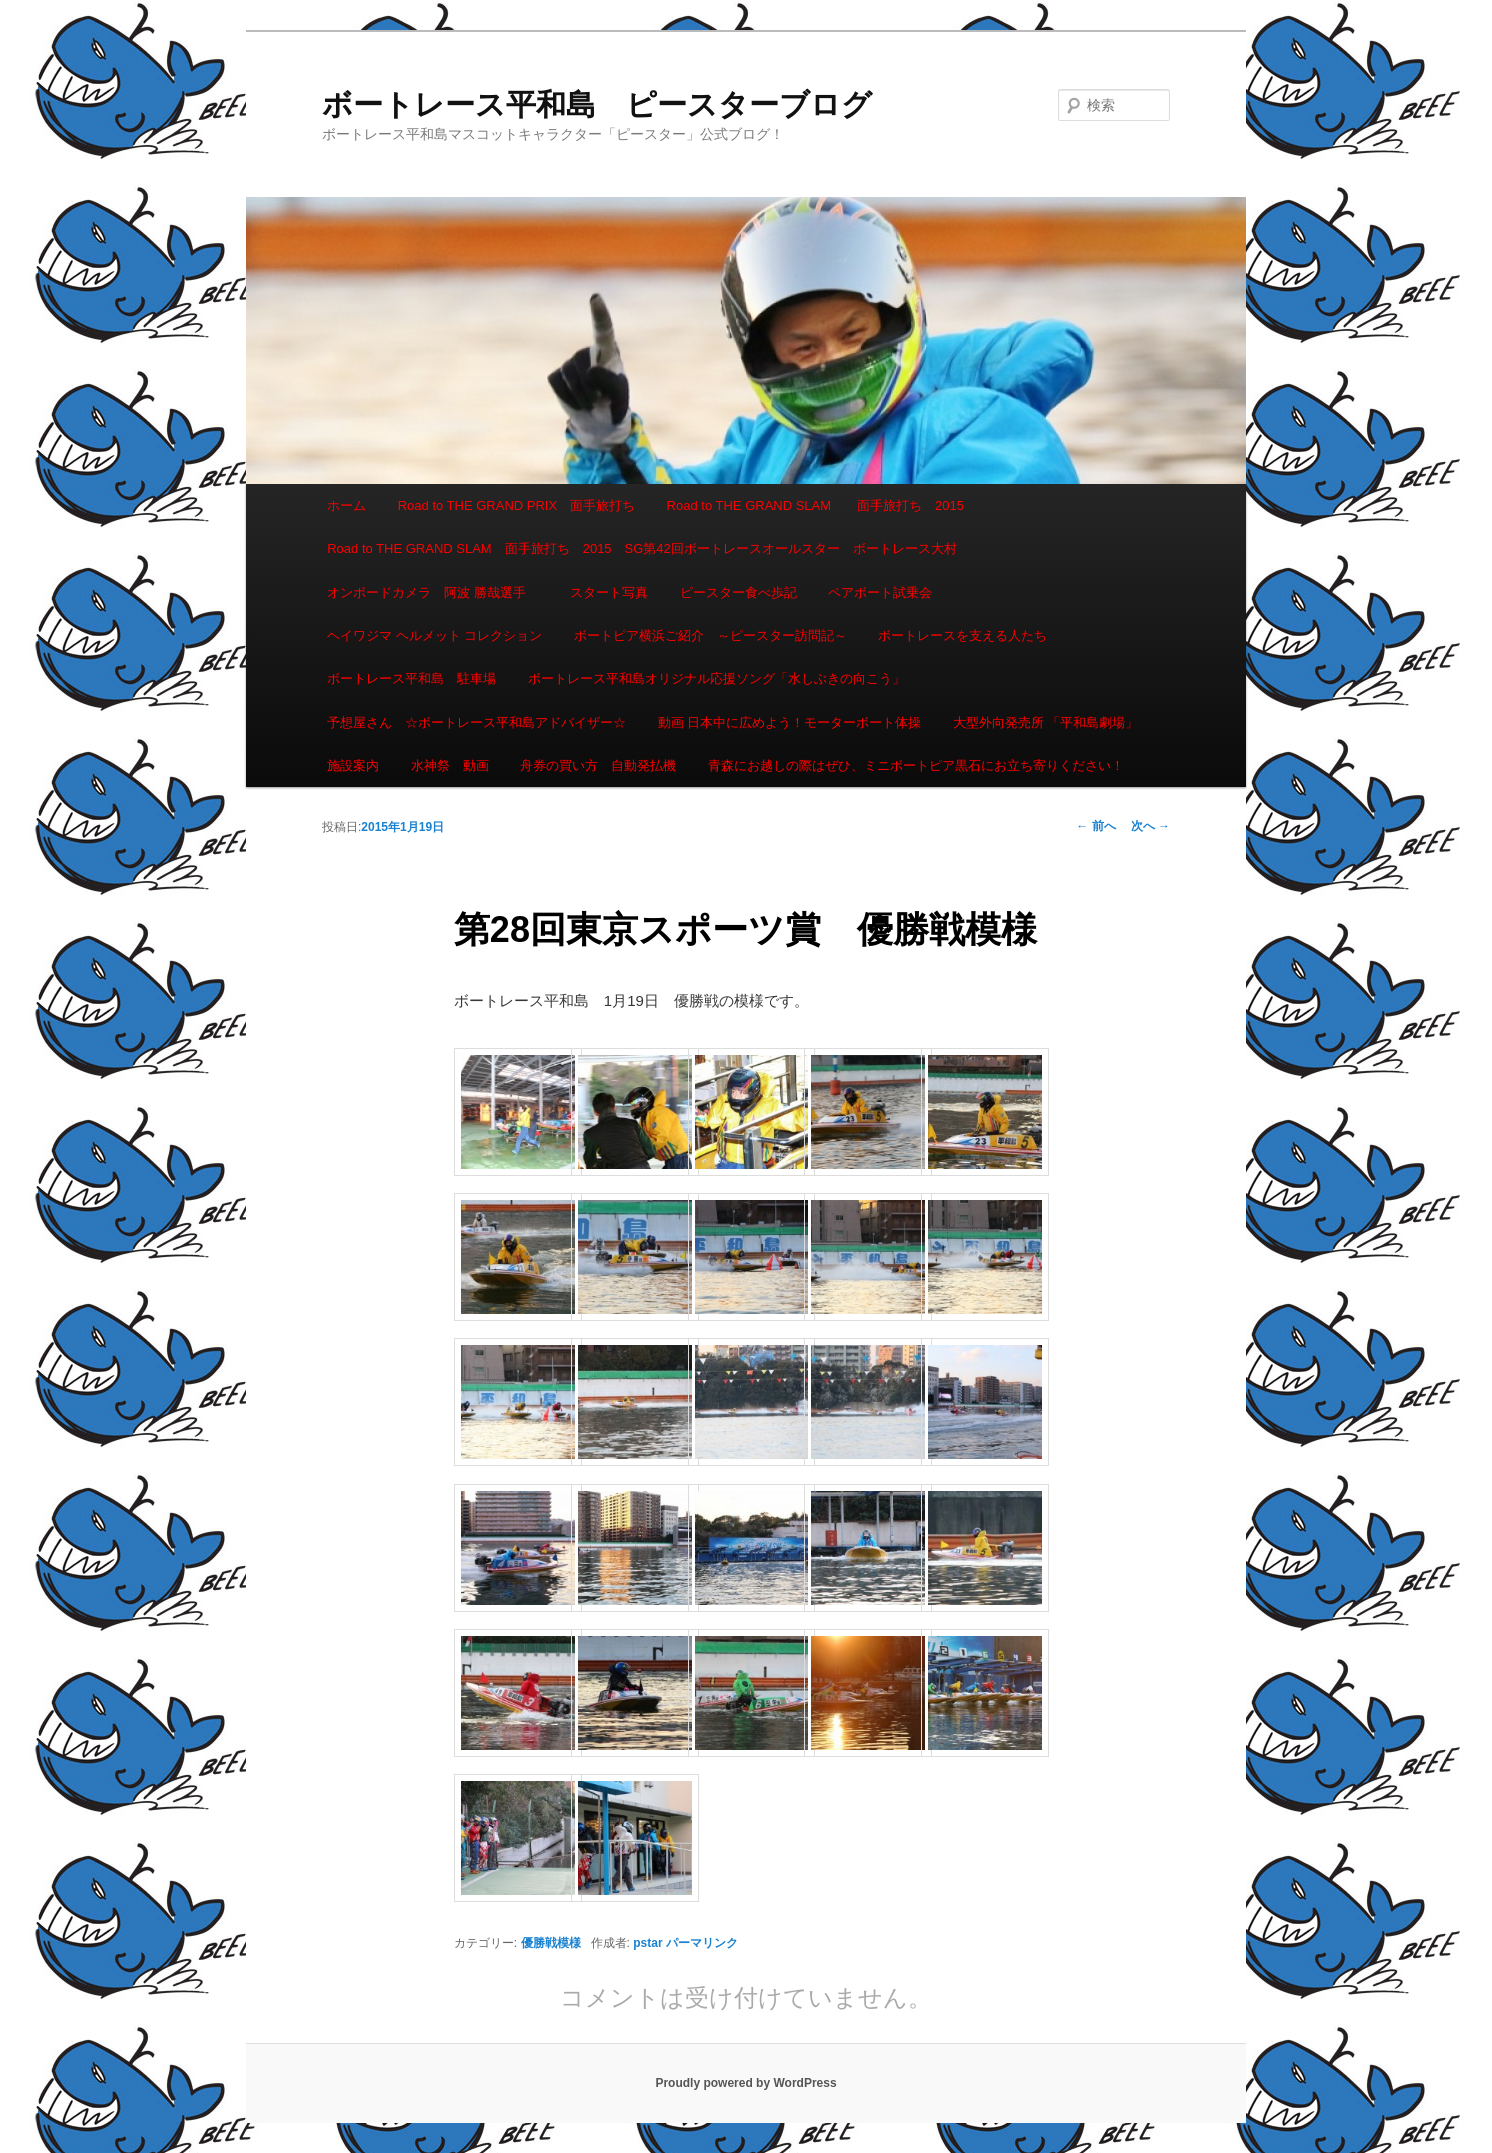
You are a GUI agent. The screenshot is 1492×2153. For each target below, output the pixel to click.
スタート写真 (609, 592)
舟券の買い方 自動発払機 (598, 765)
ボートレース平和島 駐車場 (411, 678)
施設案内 (353, 765)
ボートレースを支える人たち (962, 635)
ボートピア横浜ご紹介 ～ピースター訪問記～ (710, 635)
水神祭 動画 (450, 765)
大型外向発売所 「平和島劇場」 (1046, 722)
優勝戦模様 (551, 1943)
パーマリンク (702, 1943)
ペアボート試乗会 (880, 592)
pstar (647, 1943)
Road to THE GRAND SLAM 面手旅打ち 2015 (815, 505)
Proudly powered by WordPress (745, 2083)
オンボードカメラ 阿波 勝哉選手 (433, 592)
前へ (1095, 826)
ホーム (346, 505)
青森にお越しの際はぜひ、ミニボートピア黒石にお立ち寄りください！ (916, 765)
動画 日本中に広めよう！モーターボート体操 (790, 722)
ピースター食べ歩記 (738, 592)
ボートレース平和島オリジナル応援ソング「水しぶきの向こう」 (716, 678)
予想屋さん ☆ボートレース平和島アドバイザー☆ (476, 722)
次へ (1150, 826)
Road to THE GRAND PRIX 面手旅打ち (516, 505)
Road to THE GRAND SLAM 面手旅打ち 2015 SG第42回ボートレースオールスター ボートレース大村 (642, 548)
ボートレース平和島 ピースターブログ (597, 104)
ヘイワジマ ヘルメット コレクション (434, 635)
